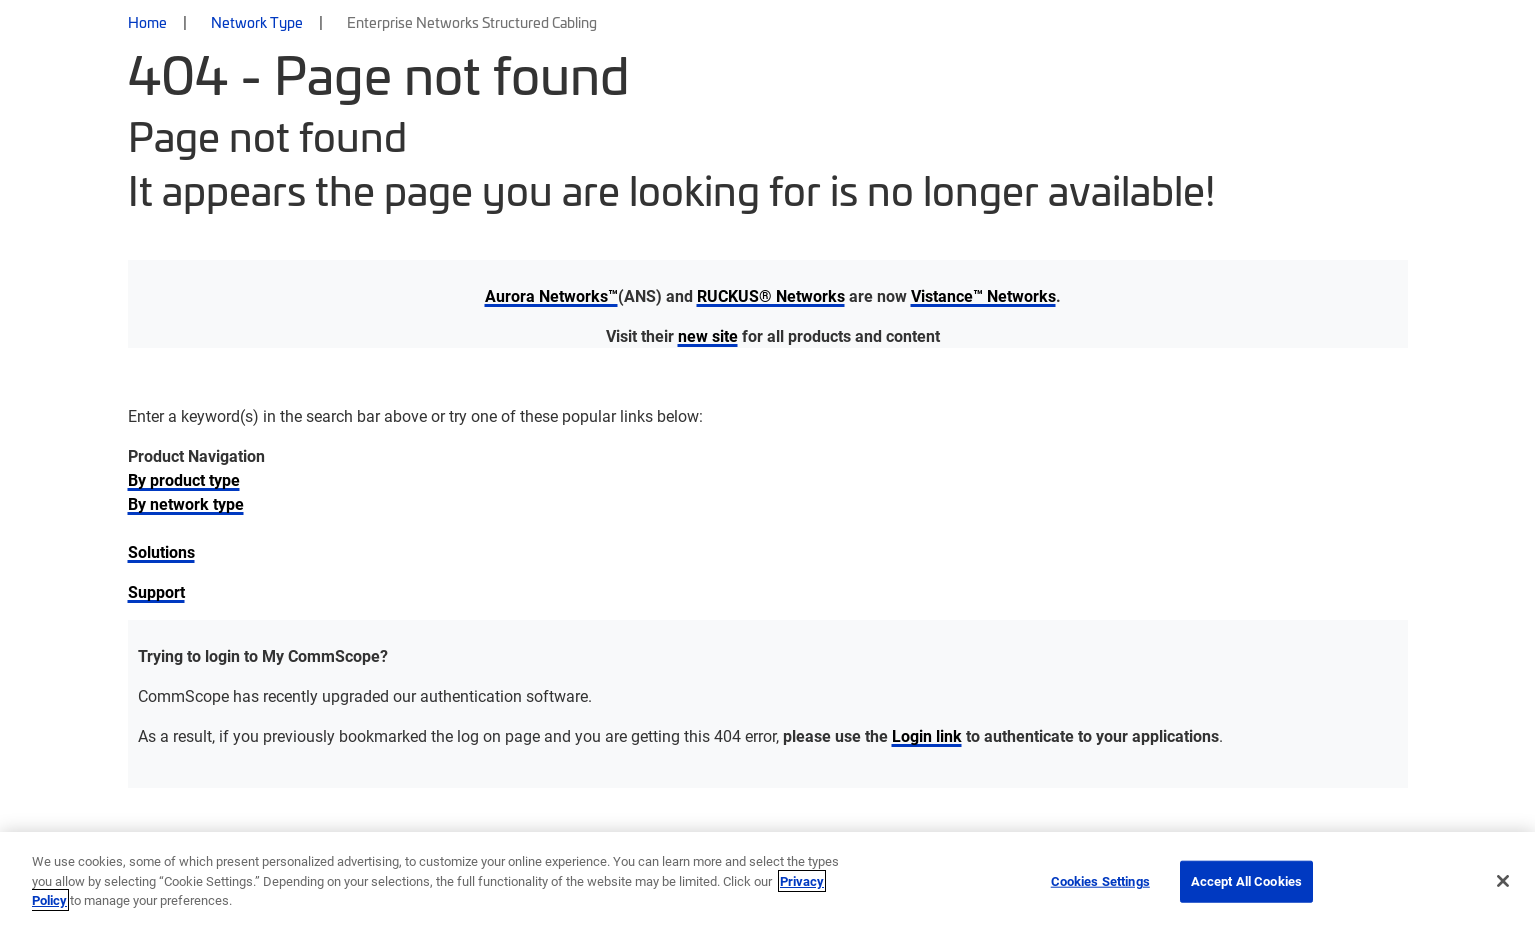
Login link (927, 735)
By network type (186, 503)
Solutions (161, 551)
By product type (184, 479)
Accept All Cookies (1246, 881)
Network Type (257, 22)
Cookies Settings (1100, 881)
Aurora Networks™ (551, 295)
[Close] (1503, 881)
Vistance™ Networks (983, 295)
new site (708, 335)
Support (156, 591)
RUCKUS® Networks (771, 295)
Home (147, 22)
